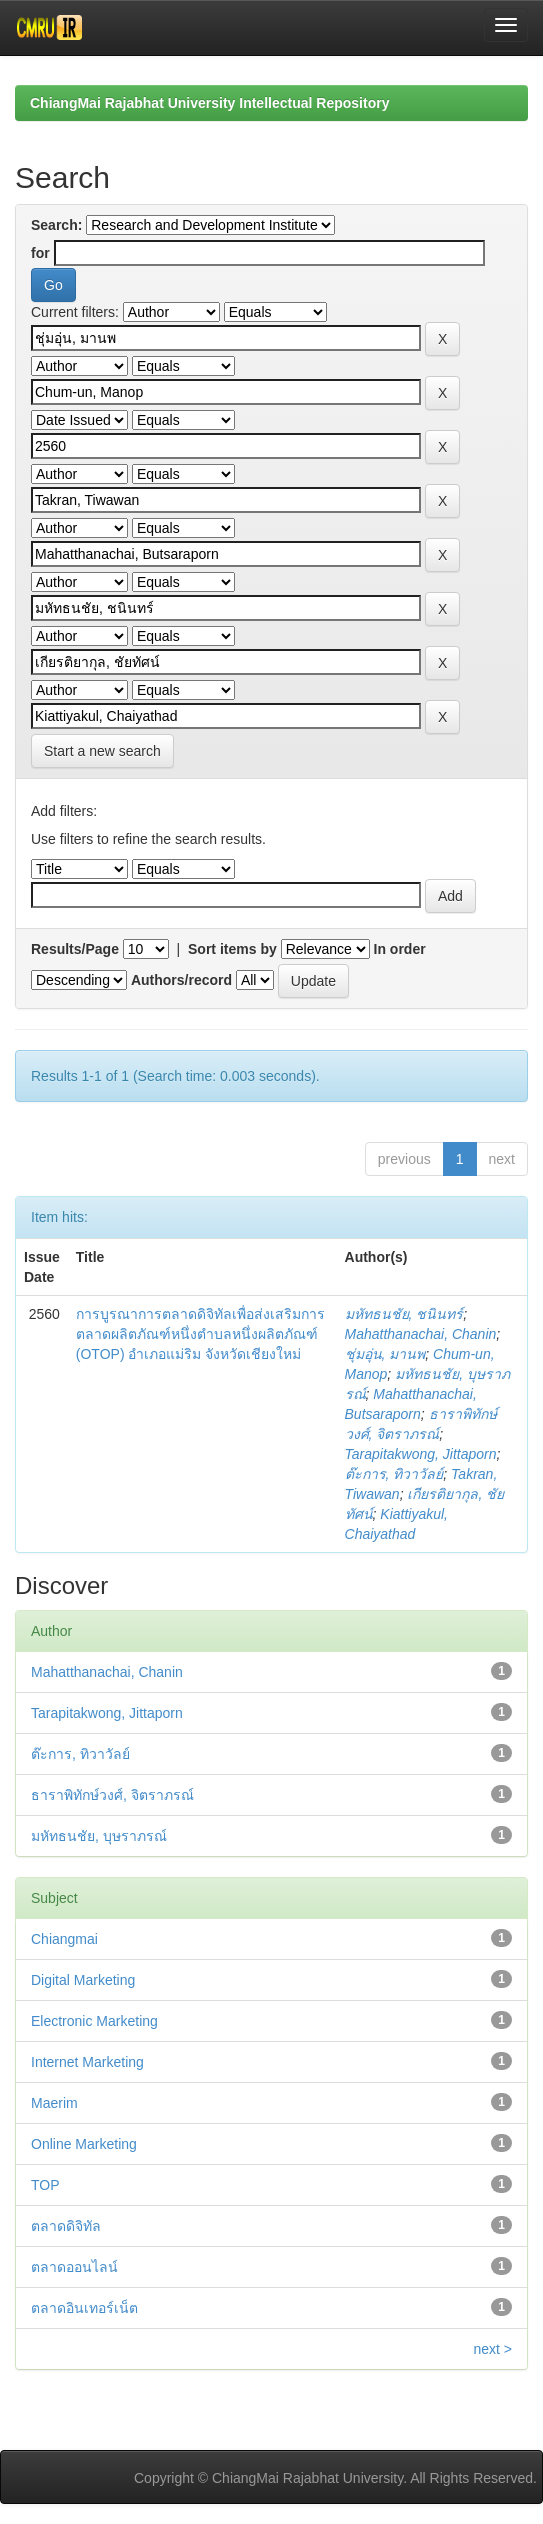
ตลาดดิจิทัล (66, 2226)
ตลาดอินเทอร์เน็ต (84, 2308)
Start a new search (102, 751)
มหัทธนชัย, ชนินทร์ (404, 1314)
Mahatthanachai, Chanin (421, 1334)
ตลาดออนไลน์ (74, 2267)
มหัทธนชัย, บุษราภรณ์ (99, 1836)
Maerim (54, 2103)
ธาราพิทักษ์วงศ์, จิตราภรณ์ (112, 1795)
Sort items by (232, 949)
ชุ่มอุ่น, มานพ (385, 1354)
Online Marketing (84, 2144)
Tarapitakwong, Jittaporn (421, 1454)
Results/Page (75, 949)
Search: (56, 225)
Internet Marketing (87, 2062)
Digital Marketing (83, 1980)
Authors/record (181, 980)
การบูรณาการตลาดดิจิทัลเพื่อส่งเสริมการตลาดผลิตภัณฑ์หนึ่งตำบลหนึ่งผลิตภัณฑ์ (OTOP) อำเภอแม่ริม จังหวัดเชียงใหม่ (200, 1334)
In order (400, 949)
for (40, 253)
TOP (45, 2185)
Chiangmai (64, 1939)
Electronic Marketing (94, 2021)
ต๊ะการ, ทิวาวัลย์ (394, 1474)
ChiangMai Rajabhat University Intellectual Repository (209, 103)
